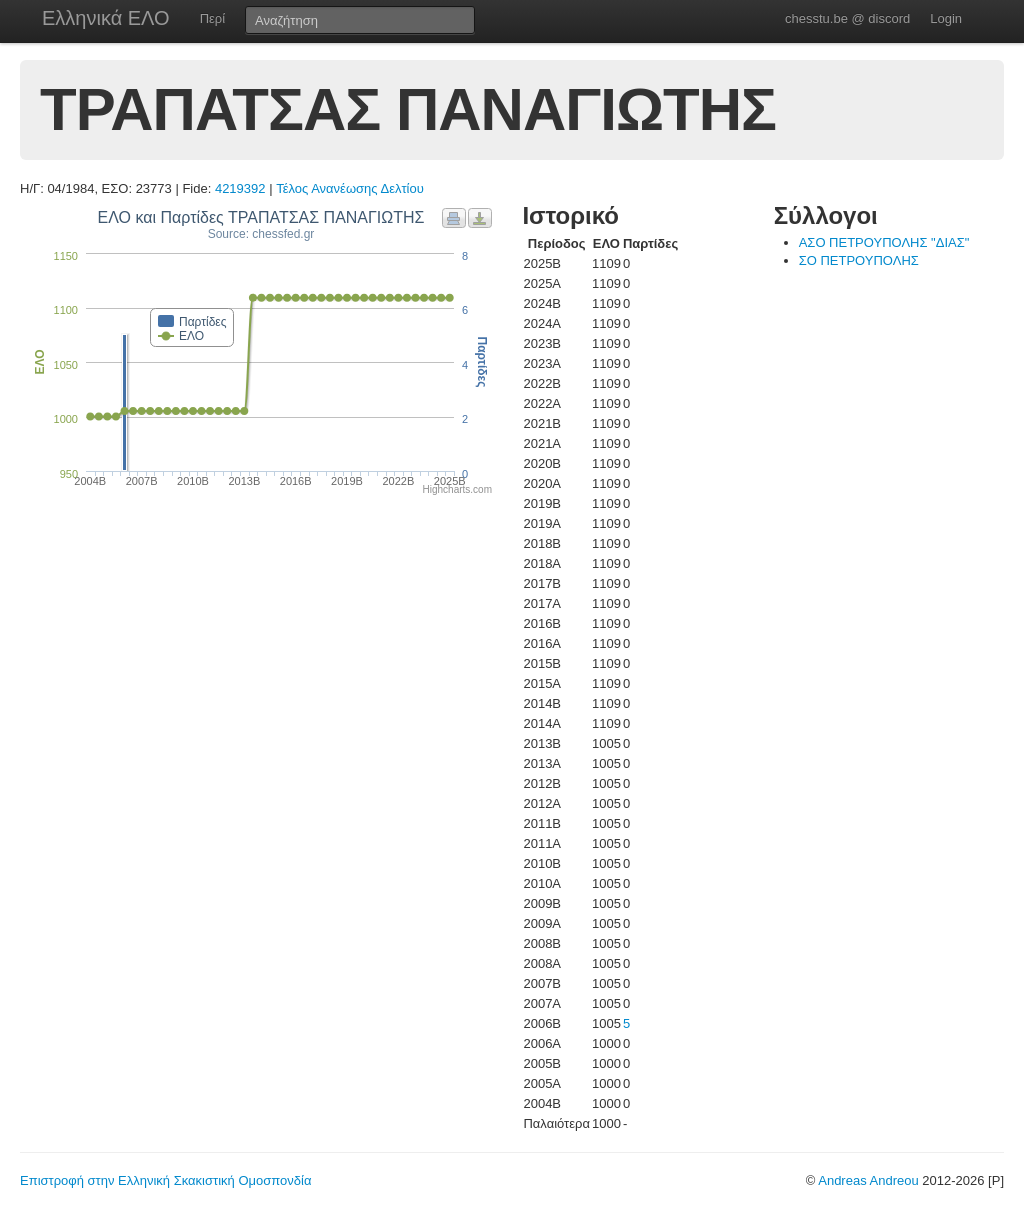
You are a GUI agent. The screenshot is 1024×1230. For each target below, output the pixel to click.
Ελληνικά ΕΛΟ (106, 18)
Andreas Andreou (868, 1180)
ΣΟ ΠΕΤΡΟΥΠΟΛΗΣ (859, 260)
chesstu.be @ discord (847, 18)
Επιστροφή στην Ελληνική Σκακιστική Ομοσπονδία (165, 1180)
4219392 (240, 188)
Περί (212, 18)
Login (946, 18)
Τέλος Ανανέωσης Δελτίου (350, 188)
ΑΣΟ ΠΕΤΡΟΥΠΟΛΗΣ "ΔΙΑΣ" (884, 242)
